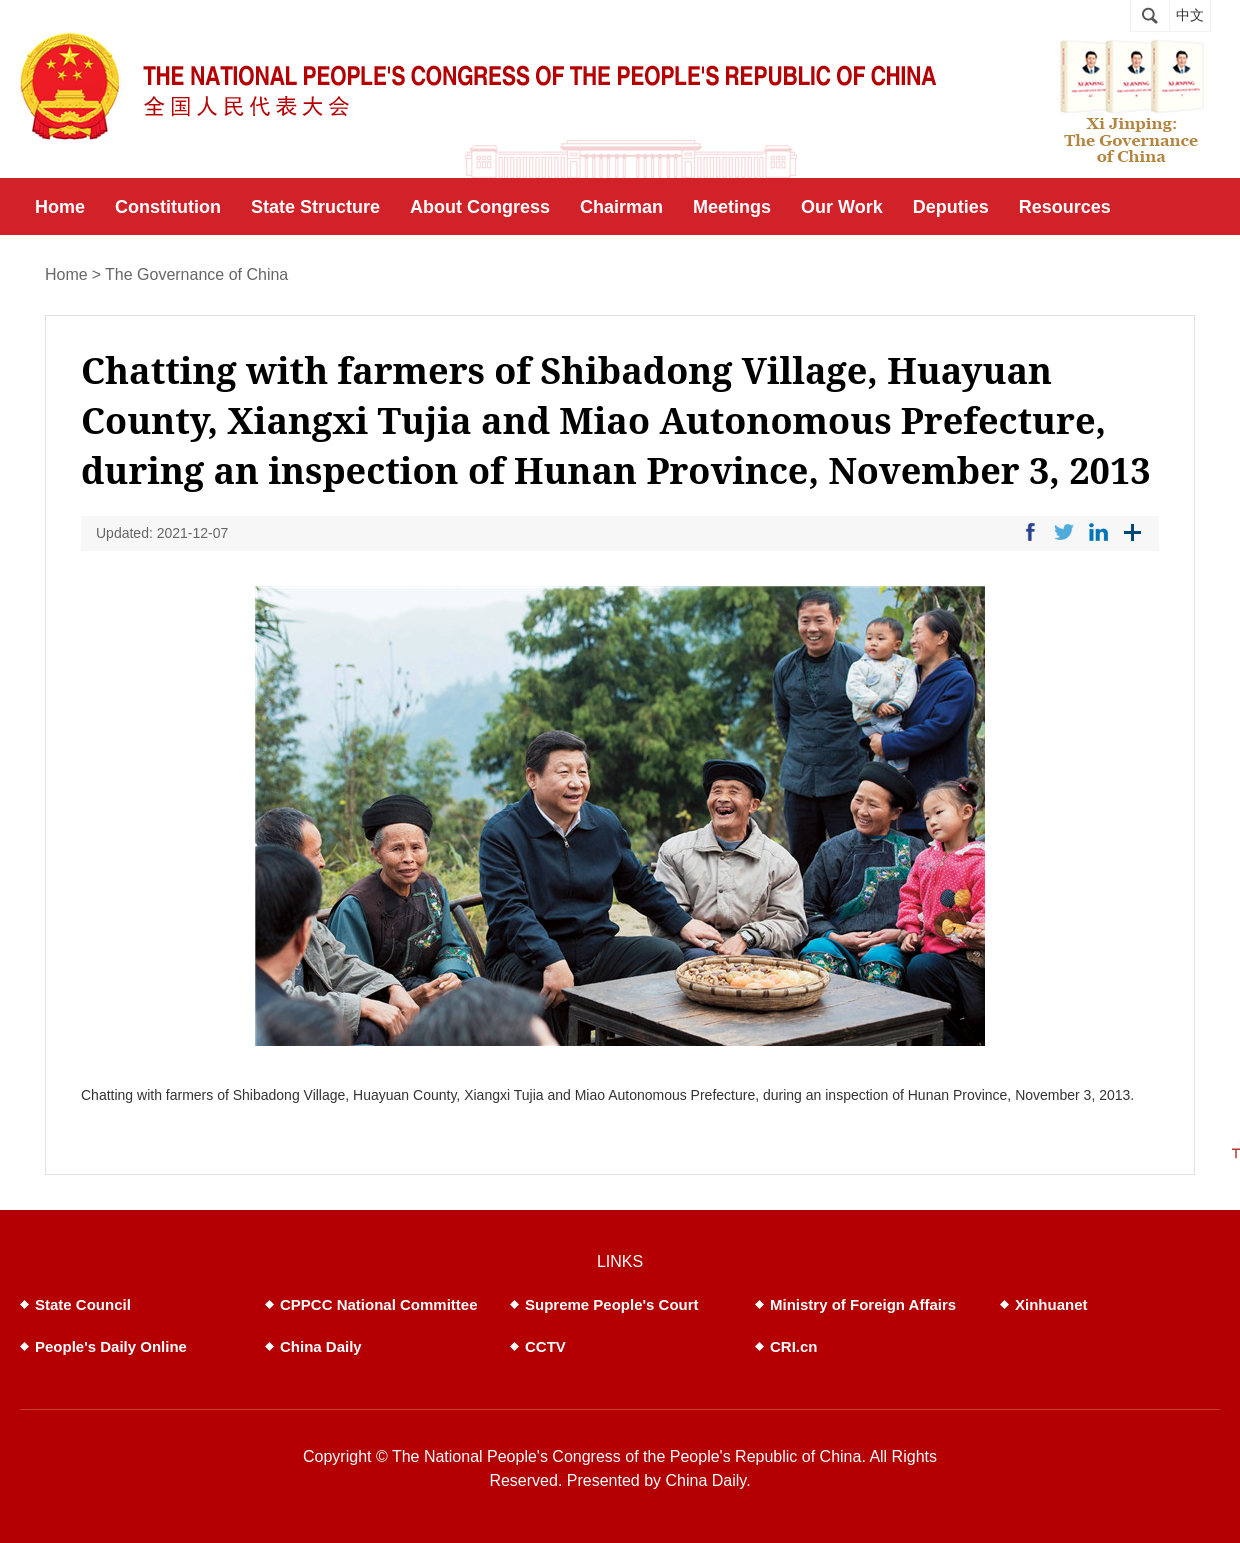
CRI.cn (794, 1346)
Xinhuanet (1051, 1304)
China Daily (321, 1346)
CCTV (545, 1346)
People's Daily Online (111, 1346)
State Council (83, 1304)
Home (66, 274)
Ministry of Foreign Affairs (863, 1304)
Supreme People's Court (612, 1304)
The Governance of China (196, 274)
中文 (1190, 15)
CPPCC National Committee (379, 1304)
